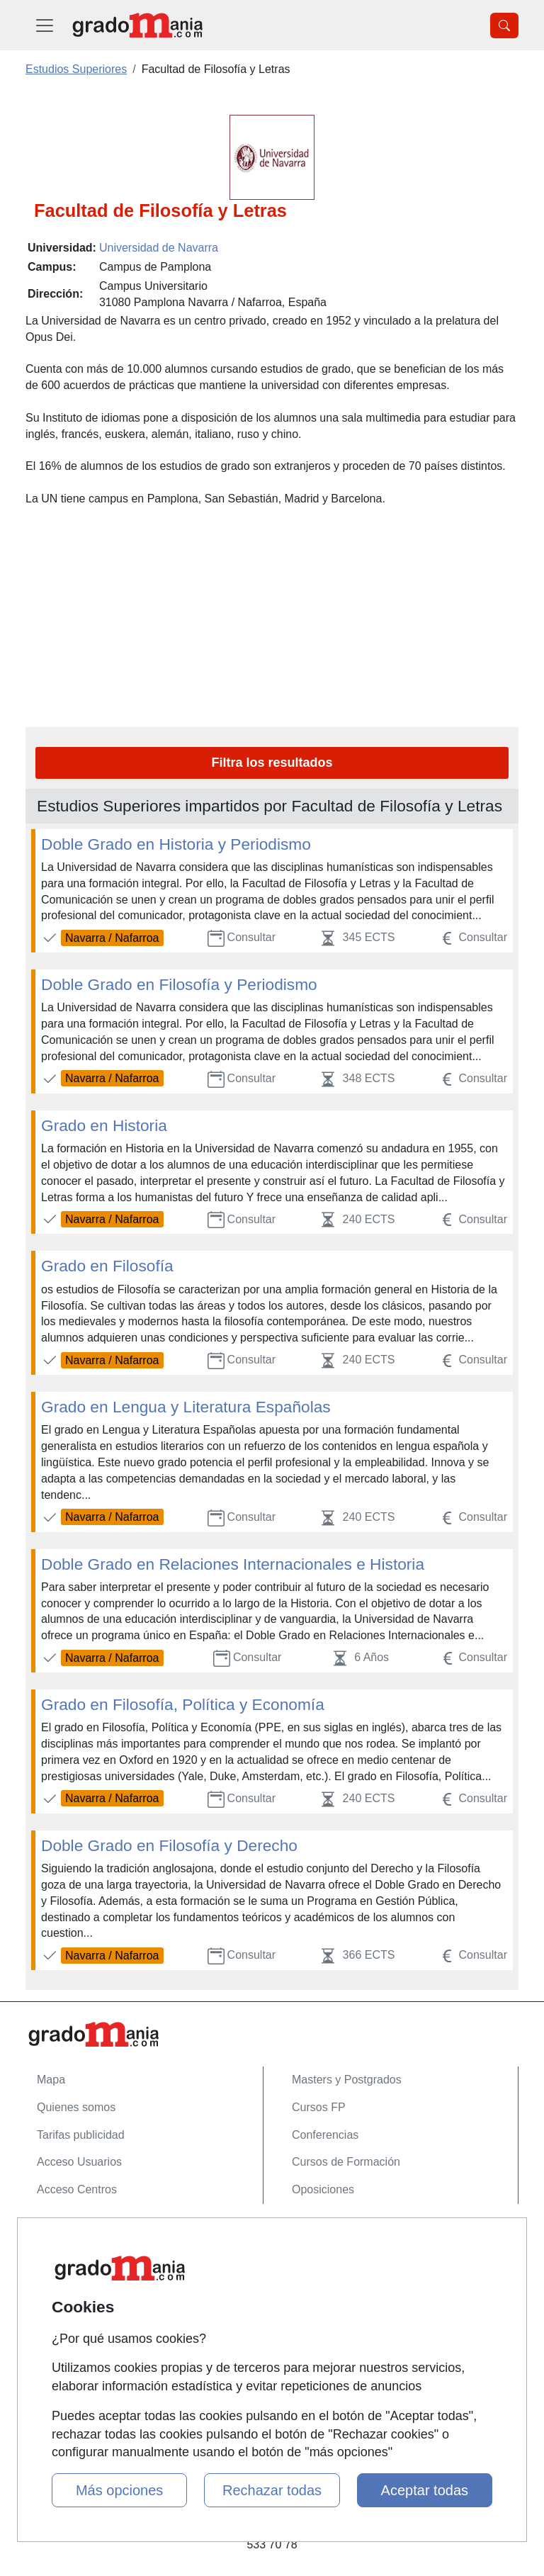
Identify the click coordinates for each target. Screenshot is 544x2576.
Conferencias (325, 2135)
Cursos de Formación (346, 2162)
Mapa (51, 2080)
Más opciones (119, 2490)
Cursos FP (319, 2107)
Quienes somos (76, 2107)
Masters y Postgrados (347, 2080)
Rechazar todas (272, 2490)
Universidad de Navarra (158, 248)
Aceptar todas (424, 2490)
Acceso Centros (77, 2189)
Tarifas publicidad (81, 2135)
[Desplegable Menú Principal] (45, 25)
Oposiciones (323, 2189)
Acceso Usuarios (79, 2162)
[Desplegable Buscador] (504, 25)
